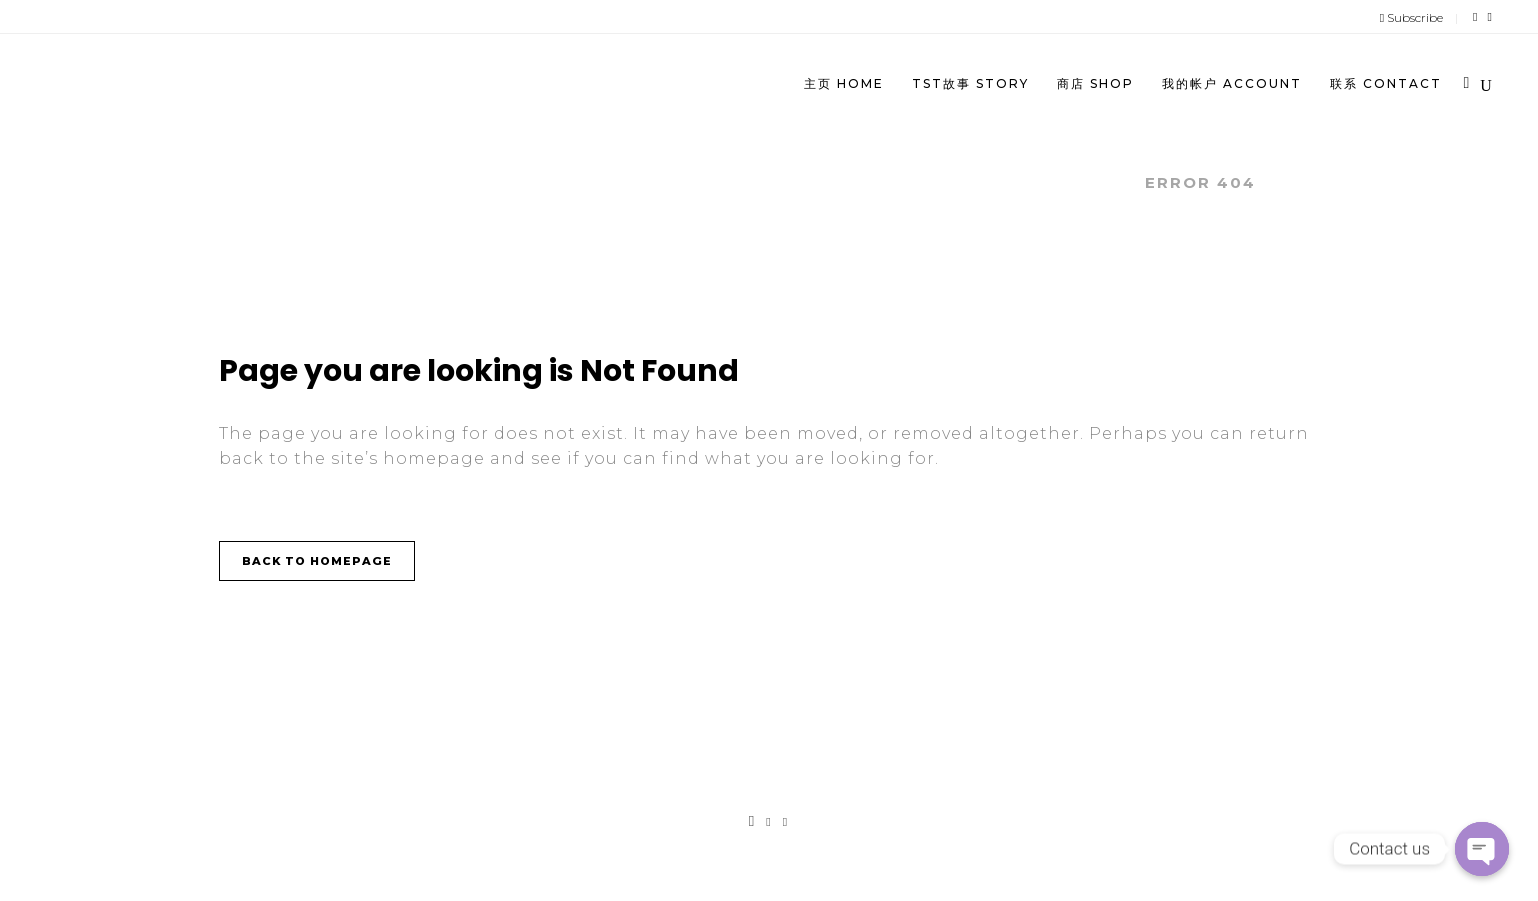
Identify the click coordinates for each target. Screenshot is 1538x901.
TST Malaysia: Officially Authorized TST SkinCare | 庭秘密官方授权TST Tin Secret (704, 182)
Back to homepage (317, 561)
